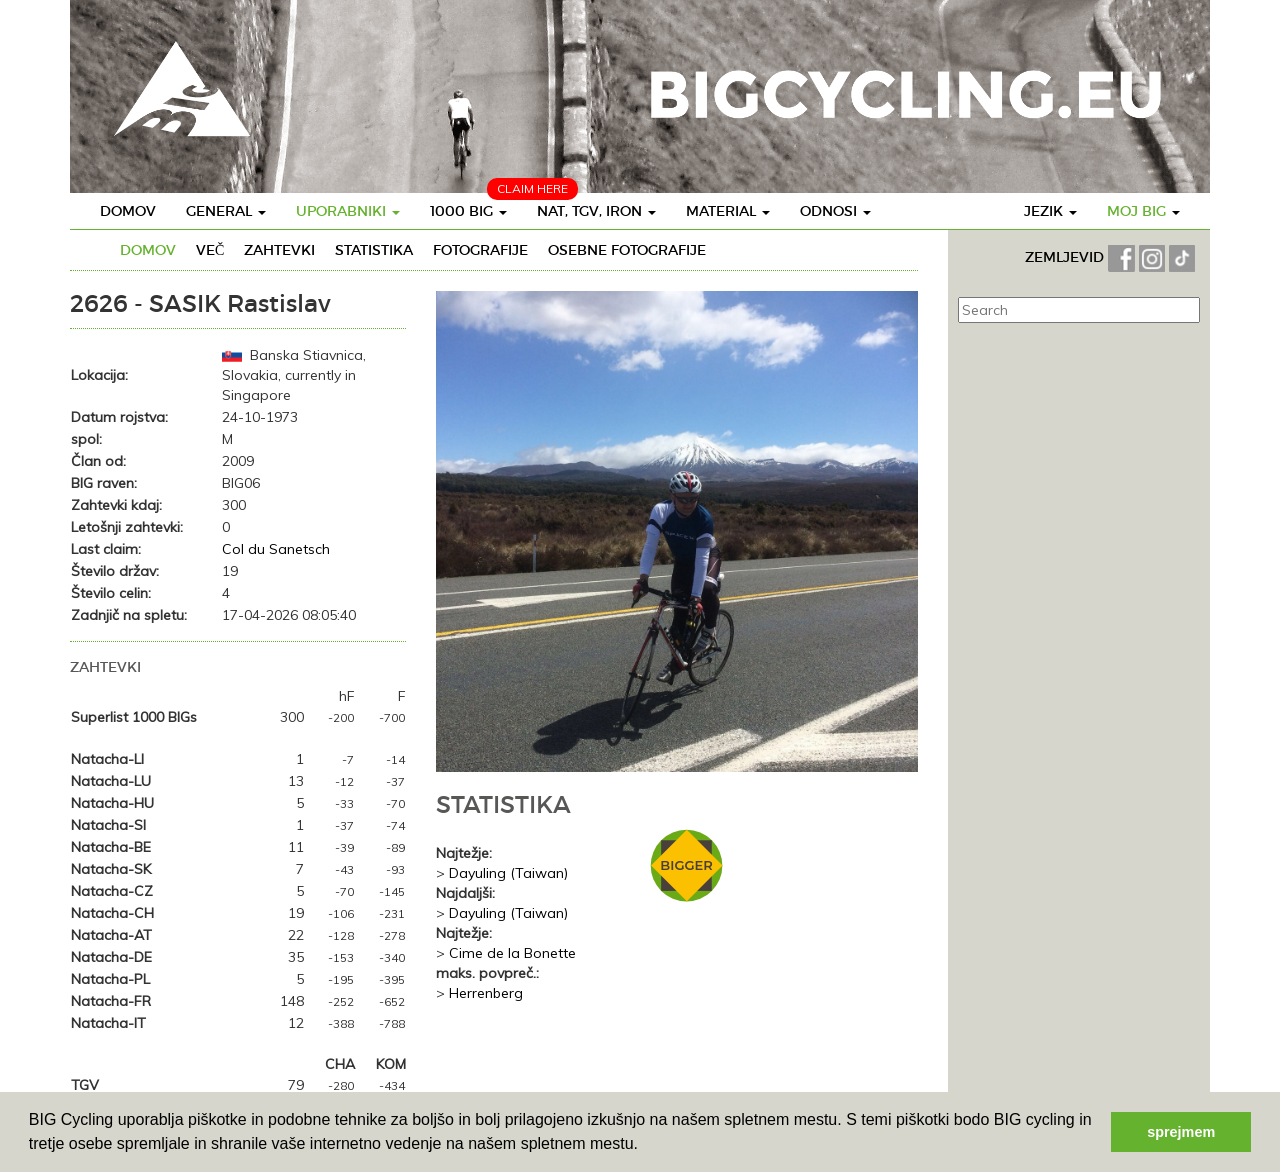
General (226, 211)
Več (210, 250)
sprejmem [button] (1181, 1132)
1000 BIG (468, 211)
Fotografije (480, 250)
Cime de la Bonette (512, 953)
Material (728, 211)
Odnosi (835, 211)
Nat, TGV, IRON (596, 211)
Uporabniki (348, 211)
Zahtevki (279, 250)
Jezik (1050, 211)
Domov (128, 211)
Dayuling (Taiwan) (508, 873)
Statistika (374, 250)
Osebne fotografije (627, 250)
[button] (645, 1146)
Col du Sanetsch (276, 549)
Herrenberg (486, 993)
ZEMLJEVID (1066, 257)
